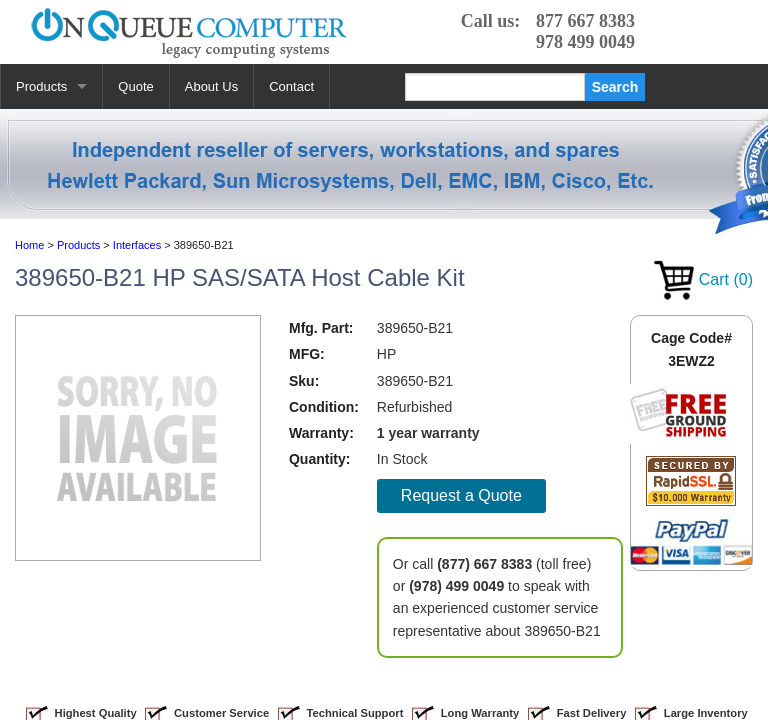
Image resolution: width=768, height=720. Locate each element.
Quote (135, 86)
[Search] (495, 87)
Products (41, 86)
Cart (703, 279)
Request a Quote (461, 495)
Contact (291, 86)
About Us (211, 86)
